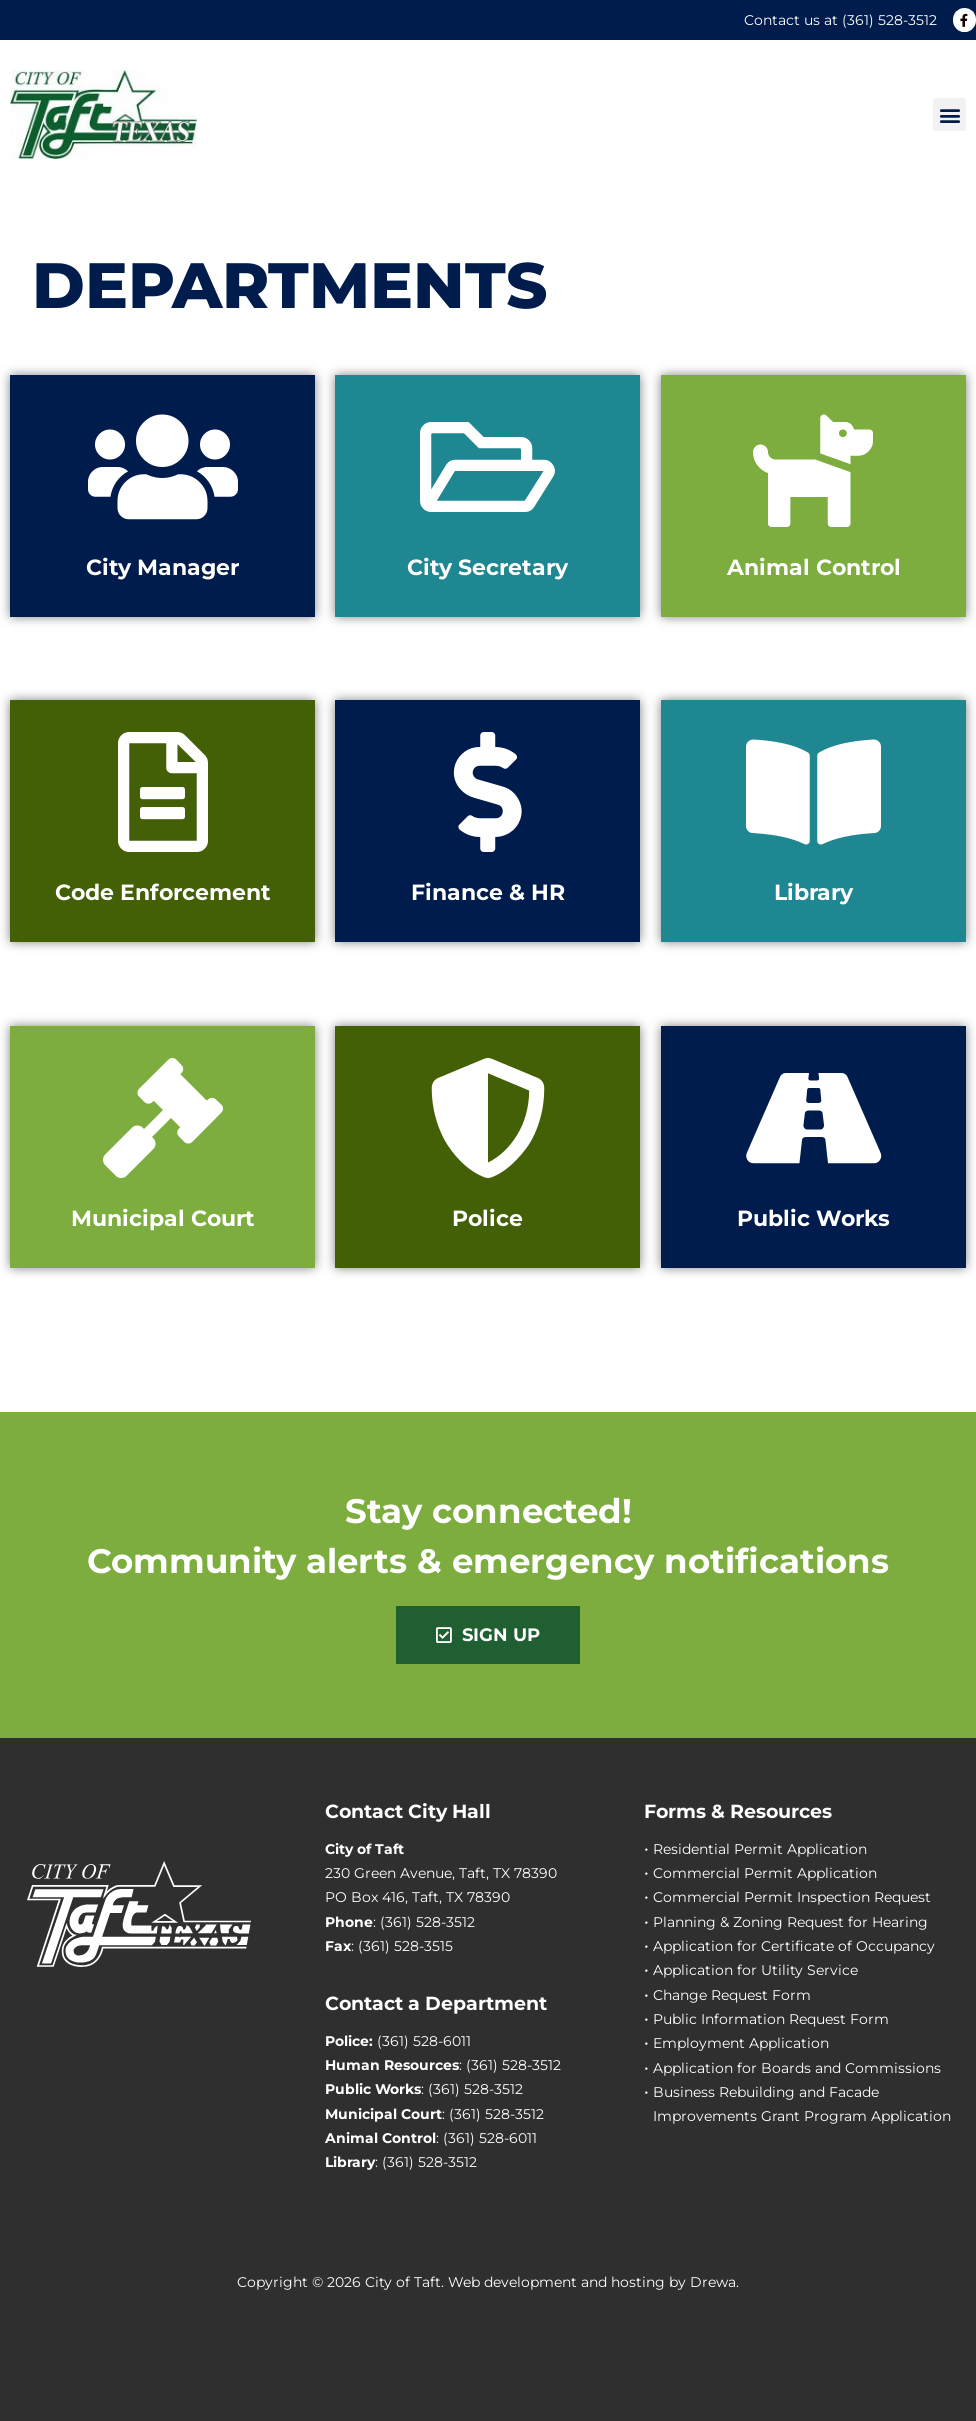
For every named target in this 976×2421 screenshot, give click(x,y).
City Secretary (487, 567)
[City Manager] (162, 467)
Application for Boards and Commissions (797, 2068)
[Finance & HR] (487, 792)
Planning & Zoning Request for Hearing (790, 1922)
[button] (949, 114)
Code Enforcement (163, 892)
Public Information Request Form (771, 2019)
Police (487, 1218)
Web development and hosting (556, 2282)
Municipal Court (163, 1218)
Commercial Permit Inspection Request (792, 1897)
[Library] (813, 792)
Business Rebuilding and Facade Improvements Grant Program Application (802, 2104)
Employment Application (741, 2043)
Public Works (813, 1218)
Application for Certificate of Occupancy (794, 1946)
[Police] (487, 1118)
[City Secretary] (487, 467)
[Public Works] (813, 1118)
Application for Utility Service (755, 1970)
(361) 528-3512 (889, 20)
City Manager (162, 567)
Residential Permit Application (760, 1849)
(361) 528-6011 (424, 2041)
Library (813, 892)
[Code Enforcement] (162, 792)
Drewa (713, 2282)
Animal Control (813, 567)
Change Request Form (732, 1995)
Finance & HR (488, 892)
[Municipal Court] (162, 1118)
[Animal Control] (813, 467)
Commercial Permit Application (765, 1873)
